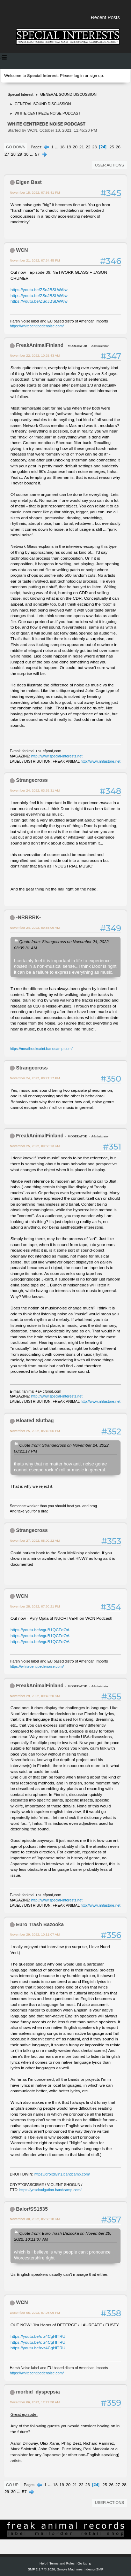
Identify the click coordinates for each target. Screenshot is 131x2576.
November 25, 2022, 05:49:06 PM (35, 1431)
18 (62, 147)
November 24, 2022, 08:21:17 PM (35, 1078)
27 (7, 154)
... (57, 147)
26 (118, 147)
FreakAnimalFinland (40, 345)
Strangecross (32, 780)
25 (111, 147)
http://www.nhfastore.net (101, 761)
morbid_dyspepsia (38, 2392)
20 (75, 147)
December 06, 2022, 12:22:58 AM (35, 2402)
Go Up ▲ (85, 2563)
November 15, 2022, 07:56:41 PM (35, 192)
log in (78, 75)
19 (68, 147)
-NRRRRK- (28, 917)
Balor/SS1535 (32, 2209)
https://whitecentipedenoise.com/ (37, 326)
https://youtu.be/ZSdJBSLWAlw (38, 289)
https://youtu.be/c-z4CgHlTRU (37, 2336)
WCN (22, 250)
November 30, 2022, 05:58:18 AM (35, 2219)
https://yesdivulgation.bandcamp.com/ (50, 2190)
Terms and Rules (62, 2563)
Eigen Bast (29, 182)
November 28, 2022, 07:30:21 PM (35, 1606)
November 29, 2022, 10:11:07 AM (35, 1934)
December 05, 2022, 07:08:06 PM (35, 2312)
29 (19, 154)
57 (37, 154)
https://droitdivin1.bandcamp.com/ (62, 2174)
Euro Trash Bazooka (40, 1924)
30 (26, 154)
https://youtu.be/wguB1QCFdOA (40, 1629)
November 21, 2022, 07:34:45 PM (35, 260)
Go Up (12, 2485)
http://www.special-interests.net (57, 756)
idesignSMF (94, 2569)
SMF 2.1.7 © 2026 (41, 2569)
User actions (109, 165)
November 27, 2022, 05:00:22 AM (35, 1540)
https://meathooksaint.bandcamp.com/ (41, 1048)
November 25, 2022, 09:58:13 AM (35, 1146)
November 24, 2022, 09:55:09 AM (35, 927)
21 (81, 147)
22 (88, 147)
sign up (96, 75)
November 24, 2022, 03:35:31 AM (35, 790)
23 (94, 147)
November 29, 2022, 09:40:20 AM (35, 1696)
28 (13, 154)
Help (42, 2563)
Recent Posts (105, 17)
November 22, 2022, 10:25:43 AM (35, 355)
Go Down (16, 147)
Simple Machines (69, 2569)
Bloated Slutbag (35, 1420)
